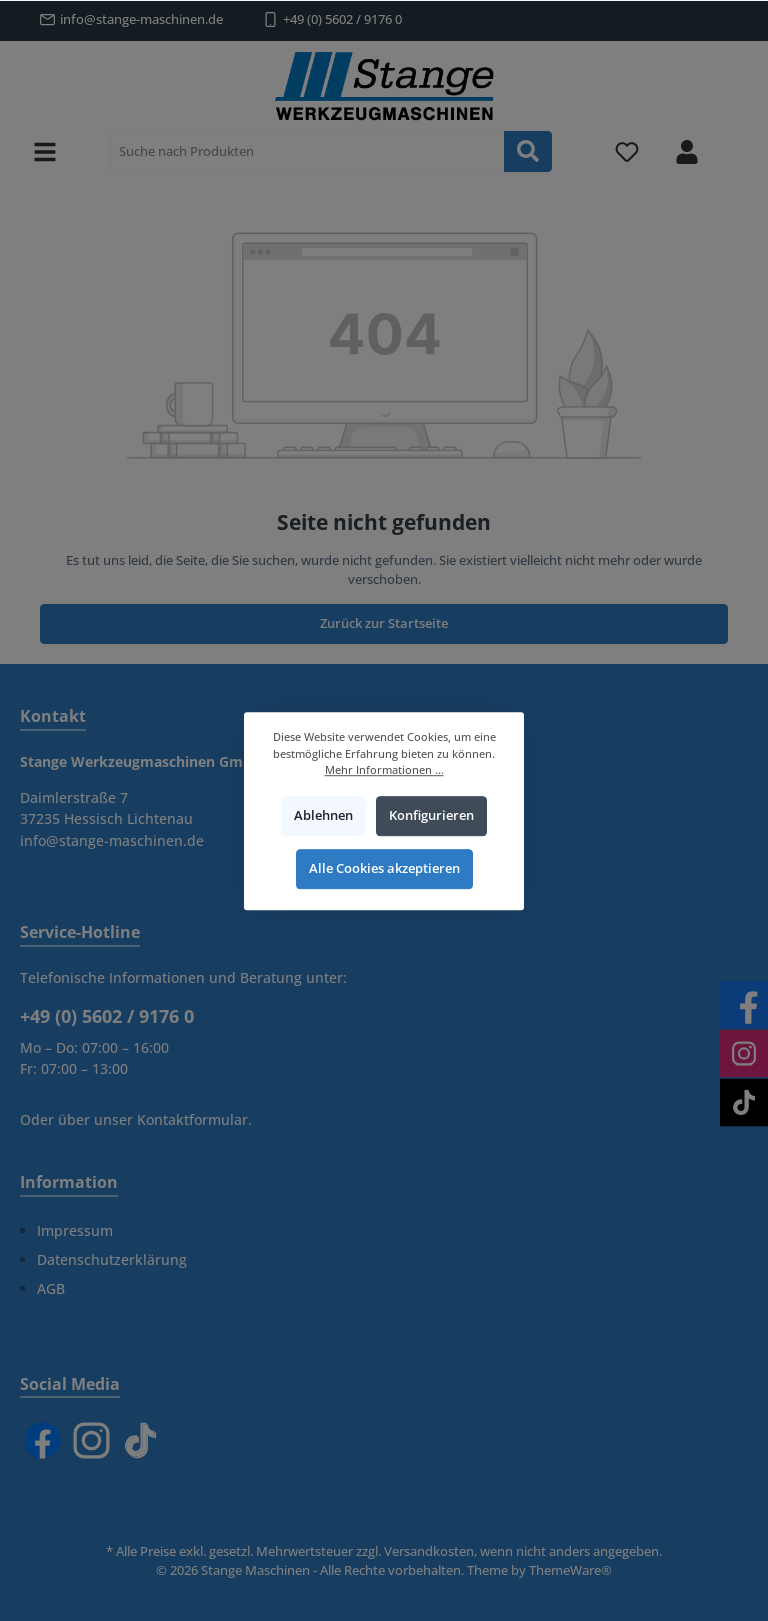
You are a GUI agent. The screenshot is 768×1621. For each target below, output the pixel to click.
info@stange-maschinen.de (141, 19)
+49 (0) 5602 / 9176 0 (342, 19)
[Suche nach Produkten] (307, 151)
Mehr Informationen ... (384, 769)
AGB (51, 1288)
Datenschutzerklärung (112, 1259)
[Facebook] (42, 1440)
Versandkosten (429, 1551)
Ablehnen (323, 815)
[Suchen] (528, 151)
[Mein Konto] (687, 151)
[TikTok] (140, 1440)
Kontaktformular (192, 1119)
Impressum (75, 1230)
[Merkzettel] (627, 151)
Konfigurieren (431, 815)
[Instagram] (91, 1440)
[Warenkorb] (735, 141)
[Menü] (45, 151)
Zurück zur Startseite (384, 623)
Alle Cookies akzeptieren (384, 868)
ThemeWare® (570, 1570)
